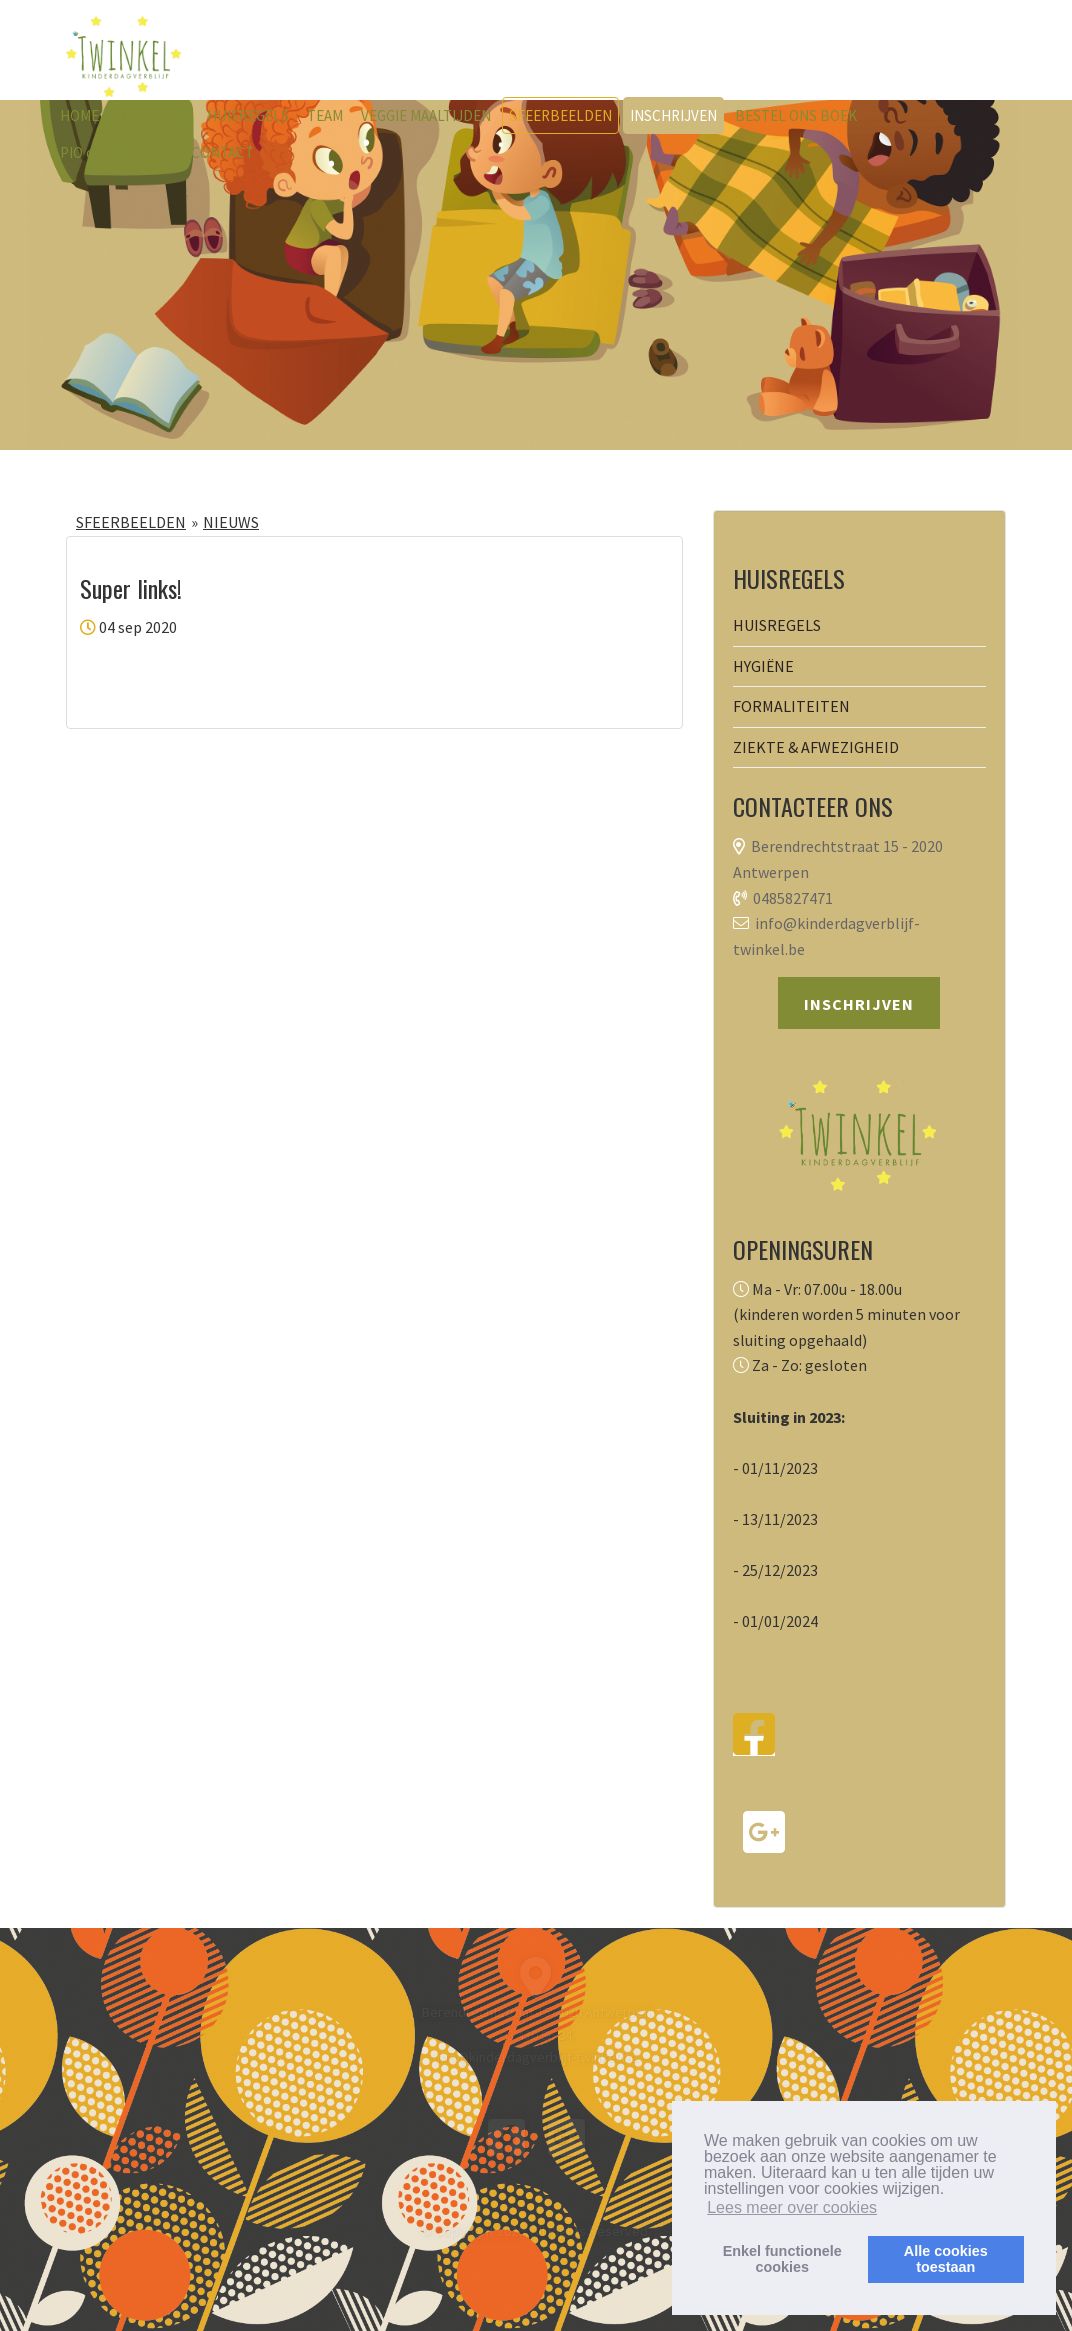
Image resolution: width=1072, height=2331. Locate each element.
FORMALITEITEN (791, 706)
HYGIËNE (763, 666)
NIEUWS (231, 522)
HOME (79, 115)
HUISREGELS (248, 115)
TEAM (325, 115)
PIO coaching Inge (116, 152)
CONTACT (222, 152)
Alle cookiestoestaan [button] (946, 2259)
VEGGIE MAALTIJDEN (426, 115)
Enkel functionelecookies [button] (782, 2259)
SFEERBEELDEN (560, 115)
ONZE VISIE (153, 115)
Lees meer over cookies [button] (792, 2207)
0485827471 (793, 898)
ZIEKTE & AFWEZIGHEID (816, 747)
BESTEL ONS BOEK (796, 115)
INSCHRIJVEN (673, 115)
